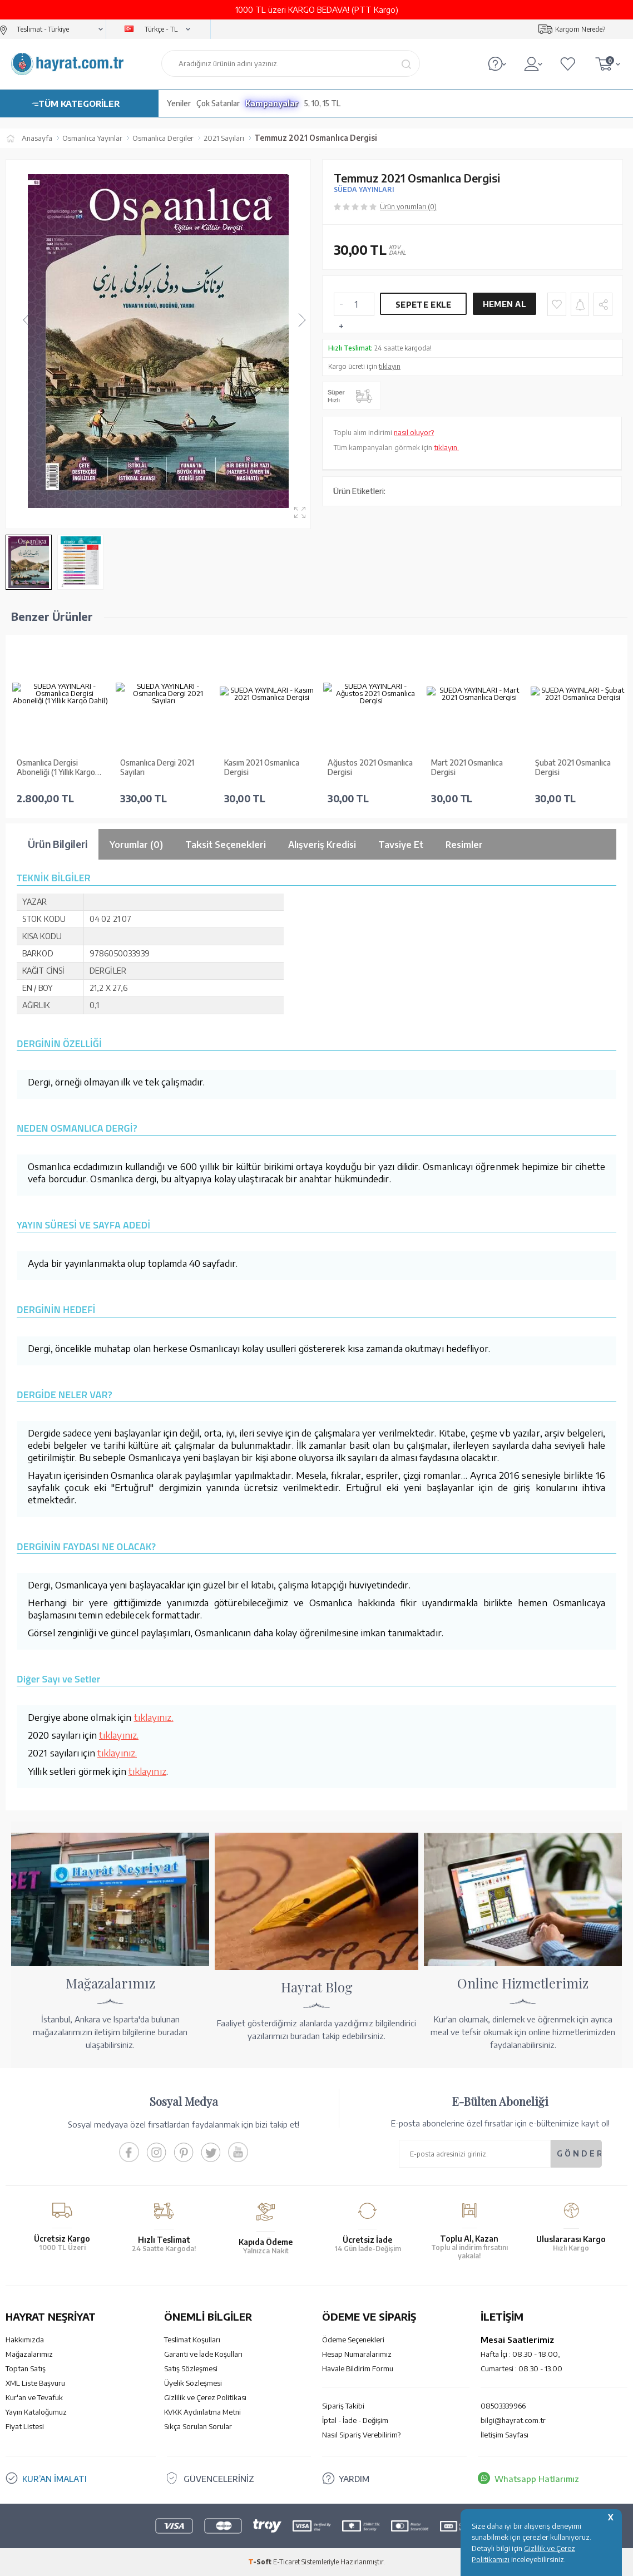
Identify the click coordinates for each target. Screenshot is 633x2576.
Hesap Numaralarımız (357, 2354)
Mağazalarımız (29, 2354)
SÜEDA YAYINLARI (364, 189)
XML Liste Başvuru (35, 2382)
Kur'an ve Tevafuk (34, 2397)
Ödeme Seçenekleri (353, 2339)
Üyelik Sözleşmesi (193, 2382)
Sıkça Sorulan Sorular (198, 2426)
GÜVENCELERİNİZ (219, 2479)
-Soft (260, 2562)
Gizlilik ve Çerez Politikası (205, 2397)
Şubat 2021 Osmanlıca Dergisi (573, 767)
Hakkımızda (25, 2339)
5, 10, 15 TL (322, 103)
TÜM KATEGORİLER (79, 103)
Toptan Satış (26, 2368)
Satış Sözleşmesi (190, 2368)
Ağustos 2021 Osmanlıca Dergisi (370, 767)
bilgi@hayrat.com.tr (513, 2420)
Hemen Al (504, 304)
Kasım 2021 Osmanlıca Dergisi (261, 767)
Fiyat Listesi (25, 2426)
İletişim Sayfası (504, 2434)
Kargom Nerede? (580, 29)
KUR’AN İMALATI (54, 2479)
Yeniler (179, 103)
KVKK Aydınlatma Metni (202, 2411)
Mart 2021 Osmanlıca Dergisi (467, 767)
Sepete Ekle (423, 304)
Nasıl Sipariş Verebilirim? (361, 2434)
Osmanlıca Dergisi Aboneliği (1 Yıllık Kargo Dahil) (56, 767)
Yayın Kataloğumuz (36, 2411)
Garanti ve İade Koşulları (203, 2354)
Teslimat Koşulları (192, 2339)
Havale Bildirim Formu (357, 2368)
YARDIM (354, 2479)
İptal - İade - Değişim (355, 2420)
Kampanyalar (272, 103)
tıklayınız (147, 1771)
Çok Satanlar (218, 103)
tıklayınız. (154, 1717)
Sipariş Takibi (343, 2405)
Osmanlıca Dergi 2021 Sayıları (157, 767)
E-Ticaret (286, 2562)
